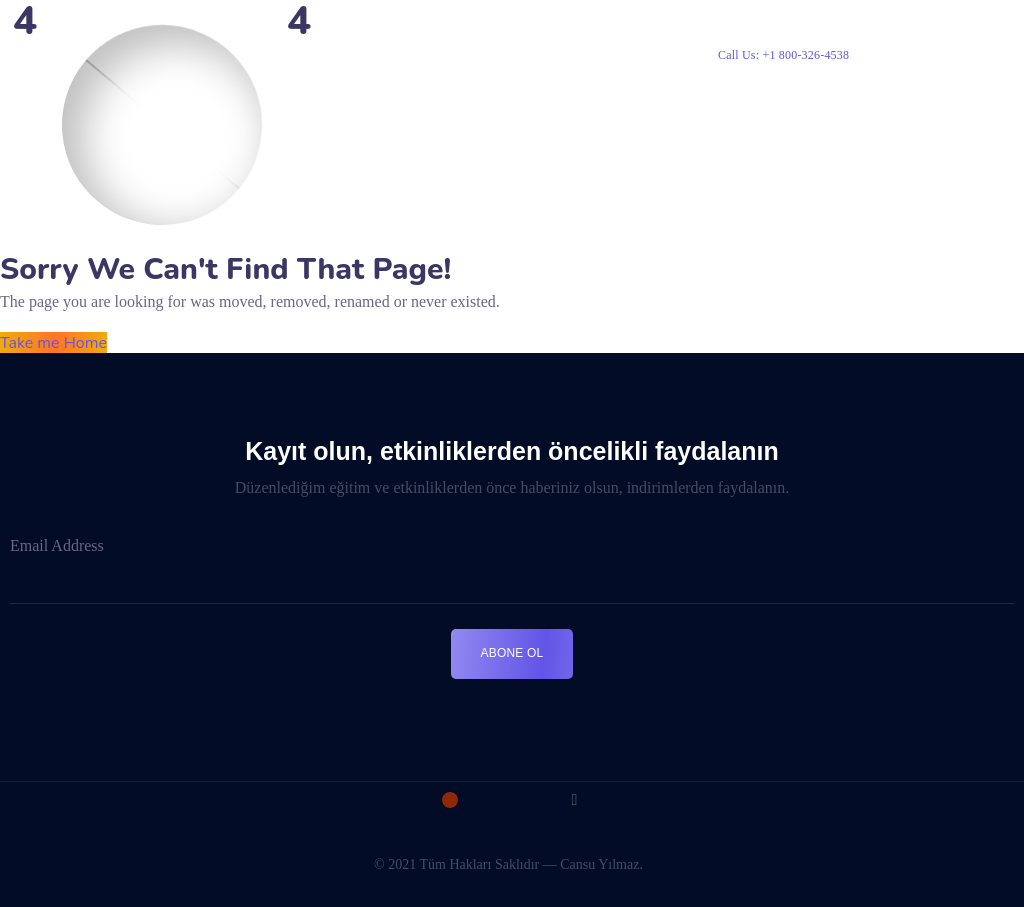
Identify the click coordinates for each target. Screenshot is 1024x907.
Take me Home (53, 343)
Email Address (57, 545)
